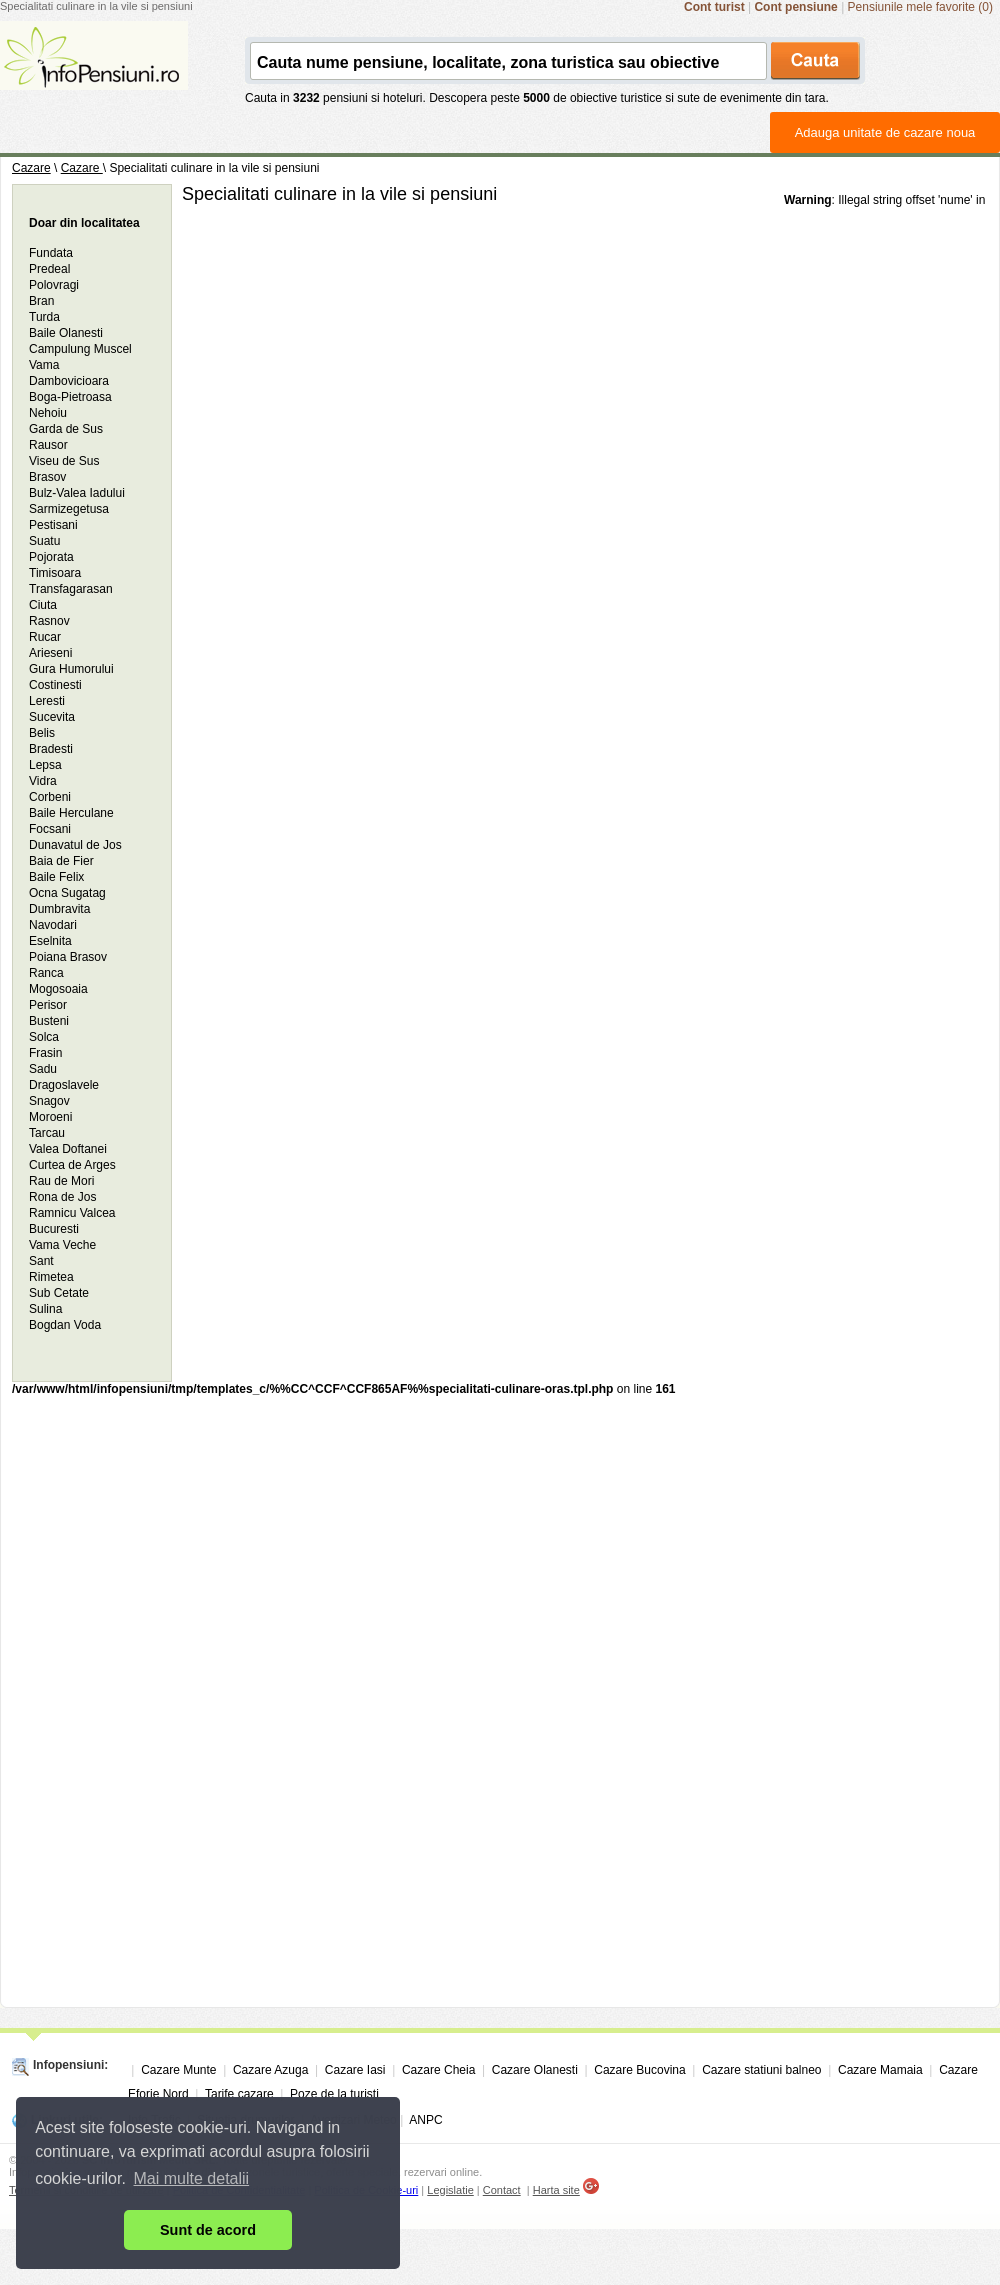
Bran (41, 301)
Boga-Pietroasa (70, 397)
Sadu (43, 1069)
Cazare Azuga (270, 2070)
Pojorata (51, 557)
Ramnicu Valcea (72, 1213)
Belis (42, 733)
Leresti (47, 701)
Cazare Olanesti (535, 2070)
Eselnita (50, 941)
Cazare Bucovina (639, 2070)
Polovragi (54, 285)
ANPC (425, 2120)
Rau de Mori (61, 1181)
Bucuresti (54, 1229)
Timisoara (55, 573)
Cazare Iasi (355, 2070)
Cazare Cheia (438, 2070)
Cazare (31, 168)
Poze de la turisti (334, 2094)
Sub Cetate (59, 1293)
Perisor (48, 1005)
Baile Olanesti (66, 333)
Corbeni (50, 797)
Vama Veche (62, 1245)
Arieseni (50, 653)
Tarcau (47, 1133)
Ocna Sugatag (67, 893)
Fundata (51, 253)
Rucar (45, 637)
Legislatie (450, 2190)
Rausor (48, 445)
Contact (502, 2190)
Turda (44, 317)
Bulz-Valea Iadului (77, 493)
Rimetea (51, 1277)
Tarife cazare (239, 2094)
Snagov (49, 1101)
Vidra (43, 781)
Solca (44, 1037)
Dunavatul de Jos (75, 845)
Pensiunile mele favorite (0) (920, 7)
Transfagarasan (71, 589)
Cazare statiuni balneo (761, 2070)
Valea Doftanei (68, 1149)
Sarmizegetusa (69, 509)
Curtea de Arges (72, 1165)
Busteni (49, 1021)
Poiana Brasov (68, 957)
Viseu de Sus (64, 461)
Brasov (47, 477)
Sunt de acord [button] (208, 2230)
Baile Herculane (71, 813)
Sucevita (52, 717)
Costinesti (55, 685)
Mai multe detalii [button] (192, 2178)
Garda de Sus (66, 429)
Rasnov (49, 621)
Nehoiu (48, 413)
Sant (41, 1261)
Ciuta (43, 605)
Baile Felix (56, 877)
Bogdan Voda (65, 1325)
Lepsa (45, 765)
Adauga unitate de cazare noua (885, 132)
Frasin (45, 1053)
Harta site (556, 2190)
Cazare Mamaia (880, 2070)
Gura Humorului (71, 669)
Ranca (46, 973)
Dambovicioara (69, 381)
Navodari (53, 925)
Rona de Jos (62, 1197)
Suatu (44, 541)
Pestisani (53, 525)
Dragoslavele (64, 1085)
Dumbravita (59, 909)
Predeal (49, 269)
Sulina (45, 1309)
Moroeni (50, 1117)
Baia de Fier (61, 861)
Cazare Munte (178, 2070)
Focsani (50, 829)
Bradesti (51, 749)
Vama (44, 365)
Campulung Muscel (80, 349)
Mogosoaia (58, 989)
